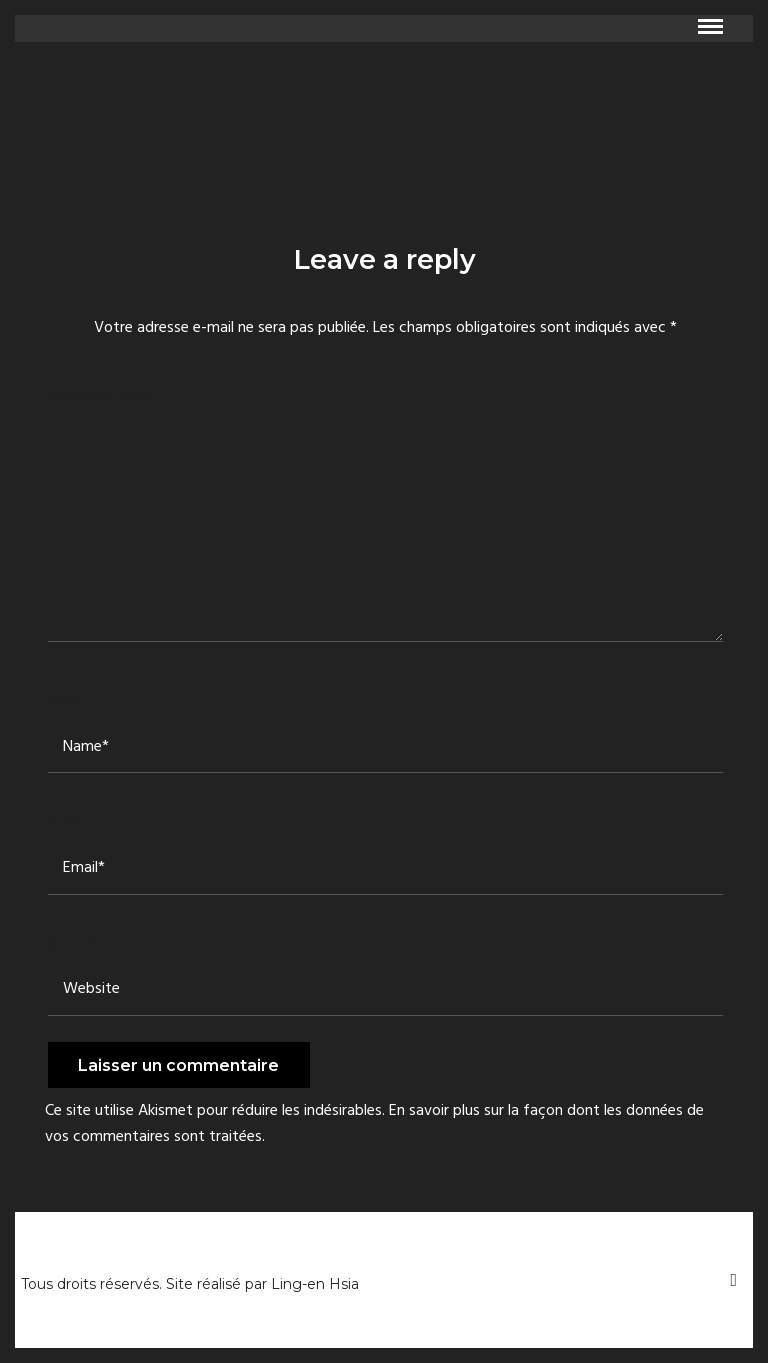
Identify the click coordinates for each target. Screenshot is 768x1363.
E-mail (76, 822)
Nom (69, 700)
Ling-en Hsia (315, 1284)
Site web (82, 943)
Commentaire (104, 395)
